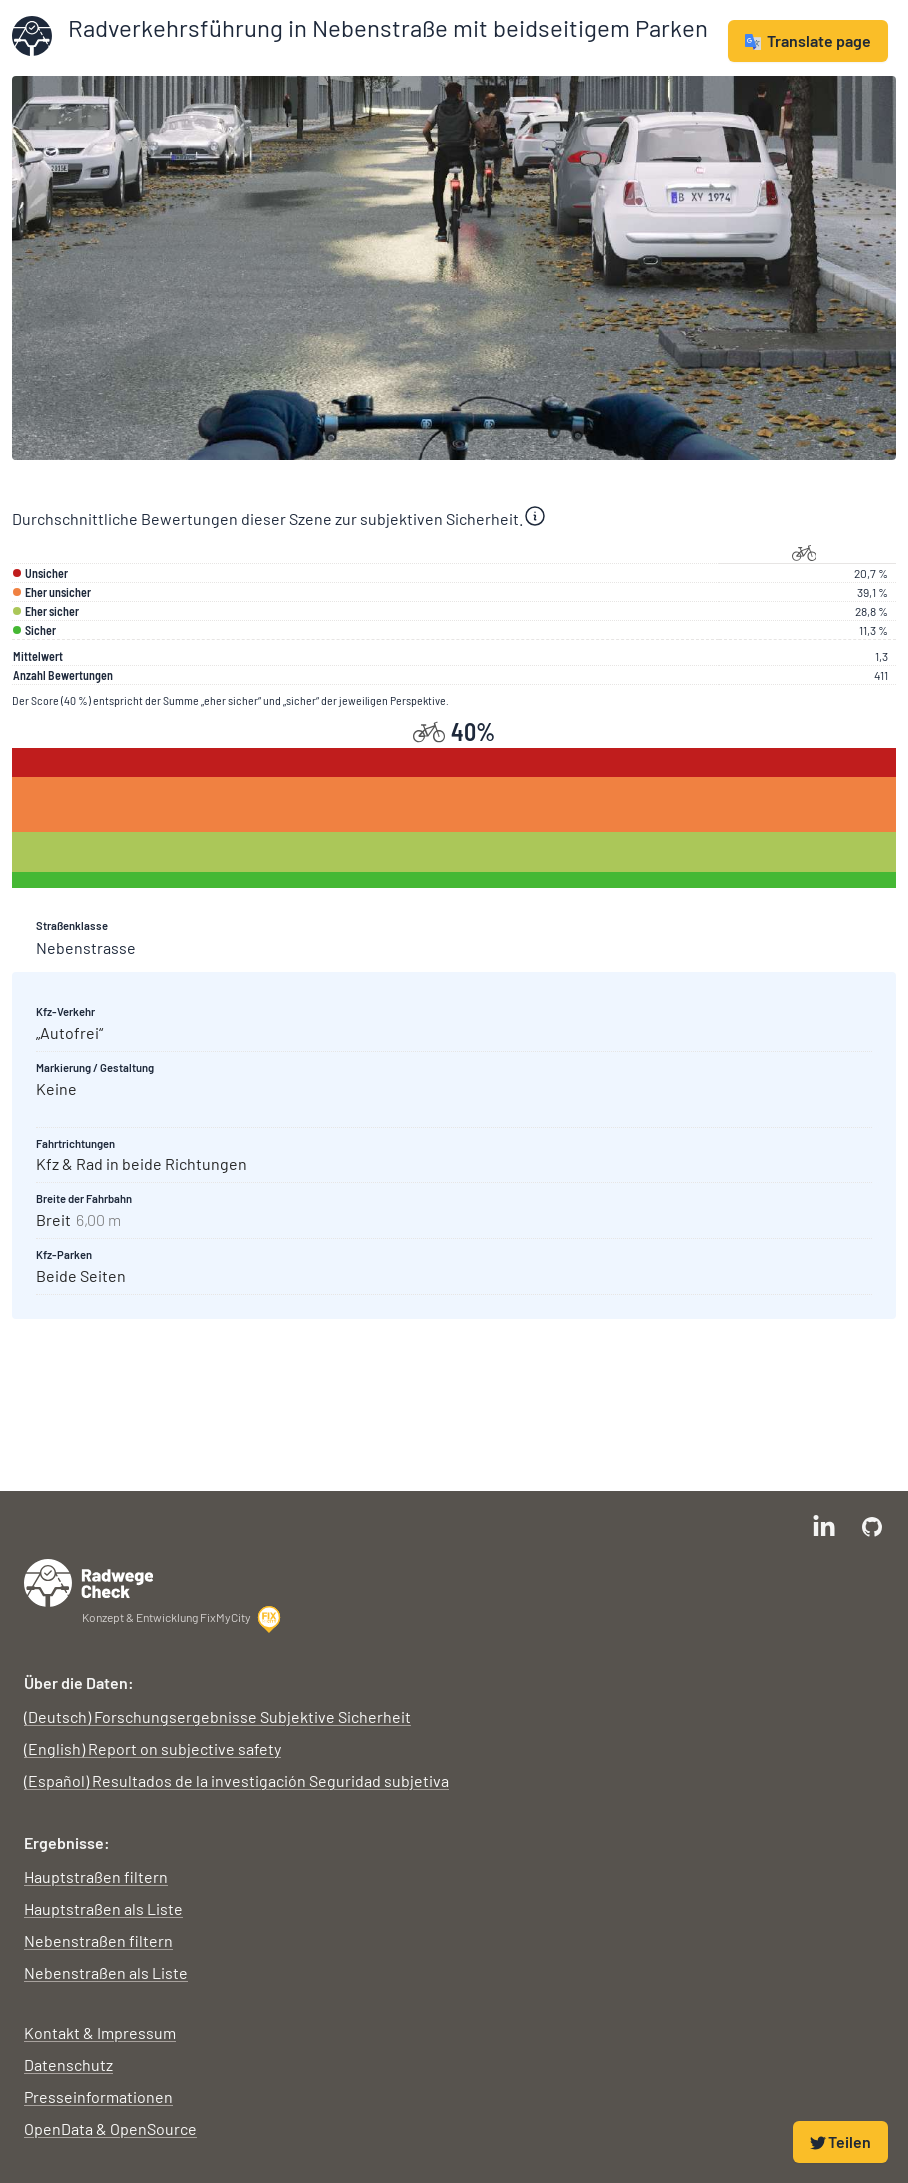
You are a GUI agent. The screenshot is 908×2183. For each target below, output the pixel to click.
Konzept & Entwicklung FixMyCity (182, 1619)
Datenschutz (68, 2064)
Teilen (840, 2141)
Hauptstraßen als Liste (103, 1908)
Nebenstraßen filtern (98, 1940)
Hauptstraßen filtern (96, 1876)
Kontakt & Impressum (100, 2032)
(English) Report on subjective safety (152, 1748)
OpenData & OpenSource (110, 2128)
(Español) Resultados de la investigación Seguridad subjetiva (236, 1780)
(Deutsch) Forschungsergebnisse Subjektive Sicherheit (217, 1716)
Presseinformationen (98, 2096)
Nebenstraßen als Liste (106, 1972)
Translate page (808, 40)
